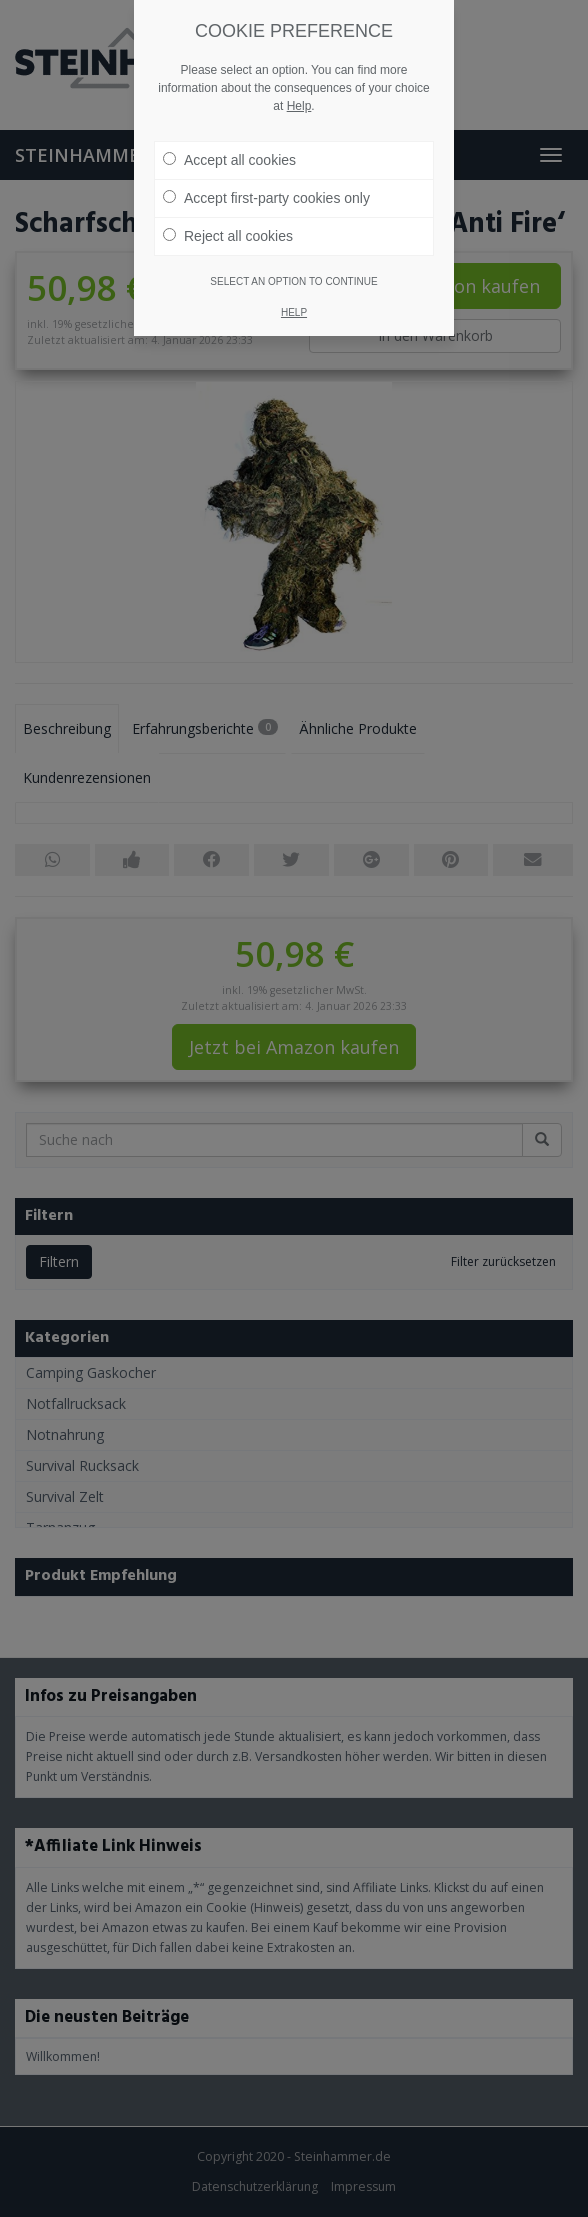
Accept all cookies (229, 160)
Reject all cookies (228, 236)
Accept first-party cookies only (266, 198)
